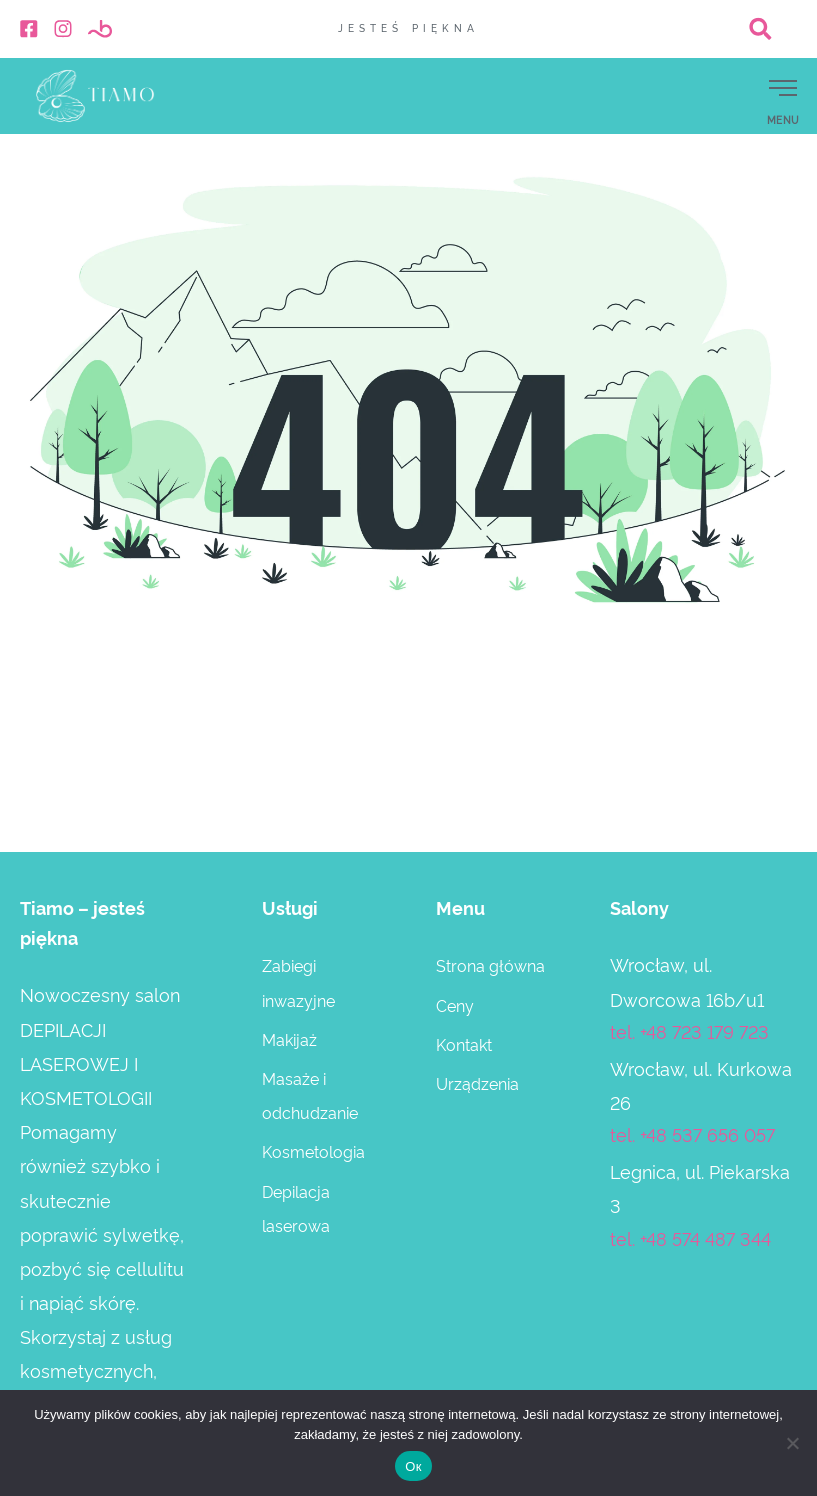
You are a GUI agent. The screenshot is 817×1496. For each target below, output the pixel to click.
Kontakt (464, 1044)
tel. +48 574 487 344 (690, 1237)
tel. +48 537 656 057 (692, 1133)
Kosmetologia (313, 1151)
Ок (413, 1466)
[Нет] (792, 1443)
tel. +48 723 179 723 (689, 1030)
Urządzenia (477, 1083)
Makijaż (289, 1039)
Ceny (455, 1005)
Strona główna (490, 965)
